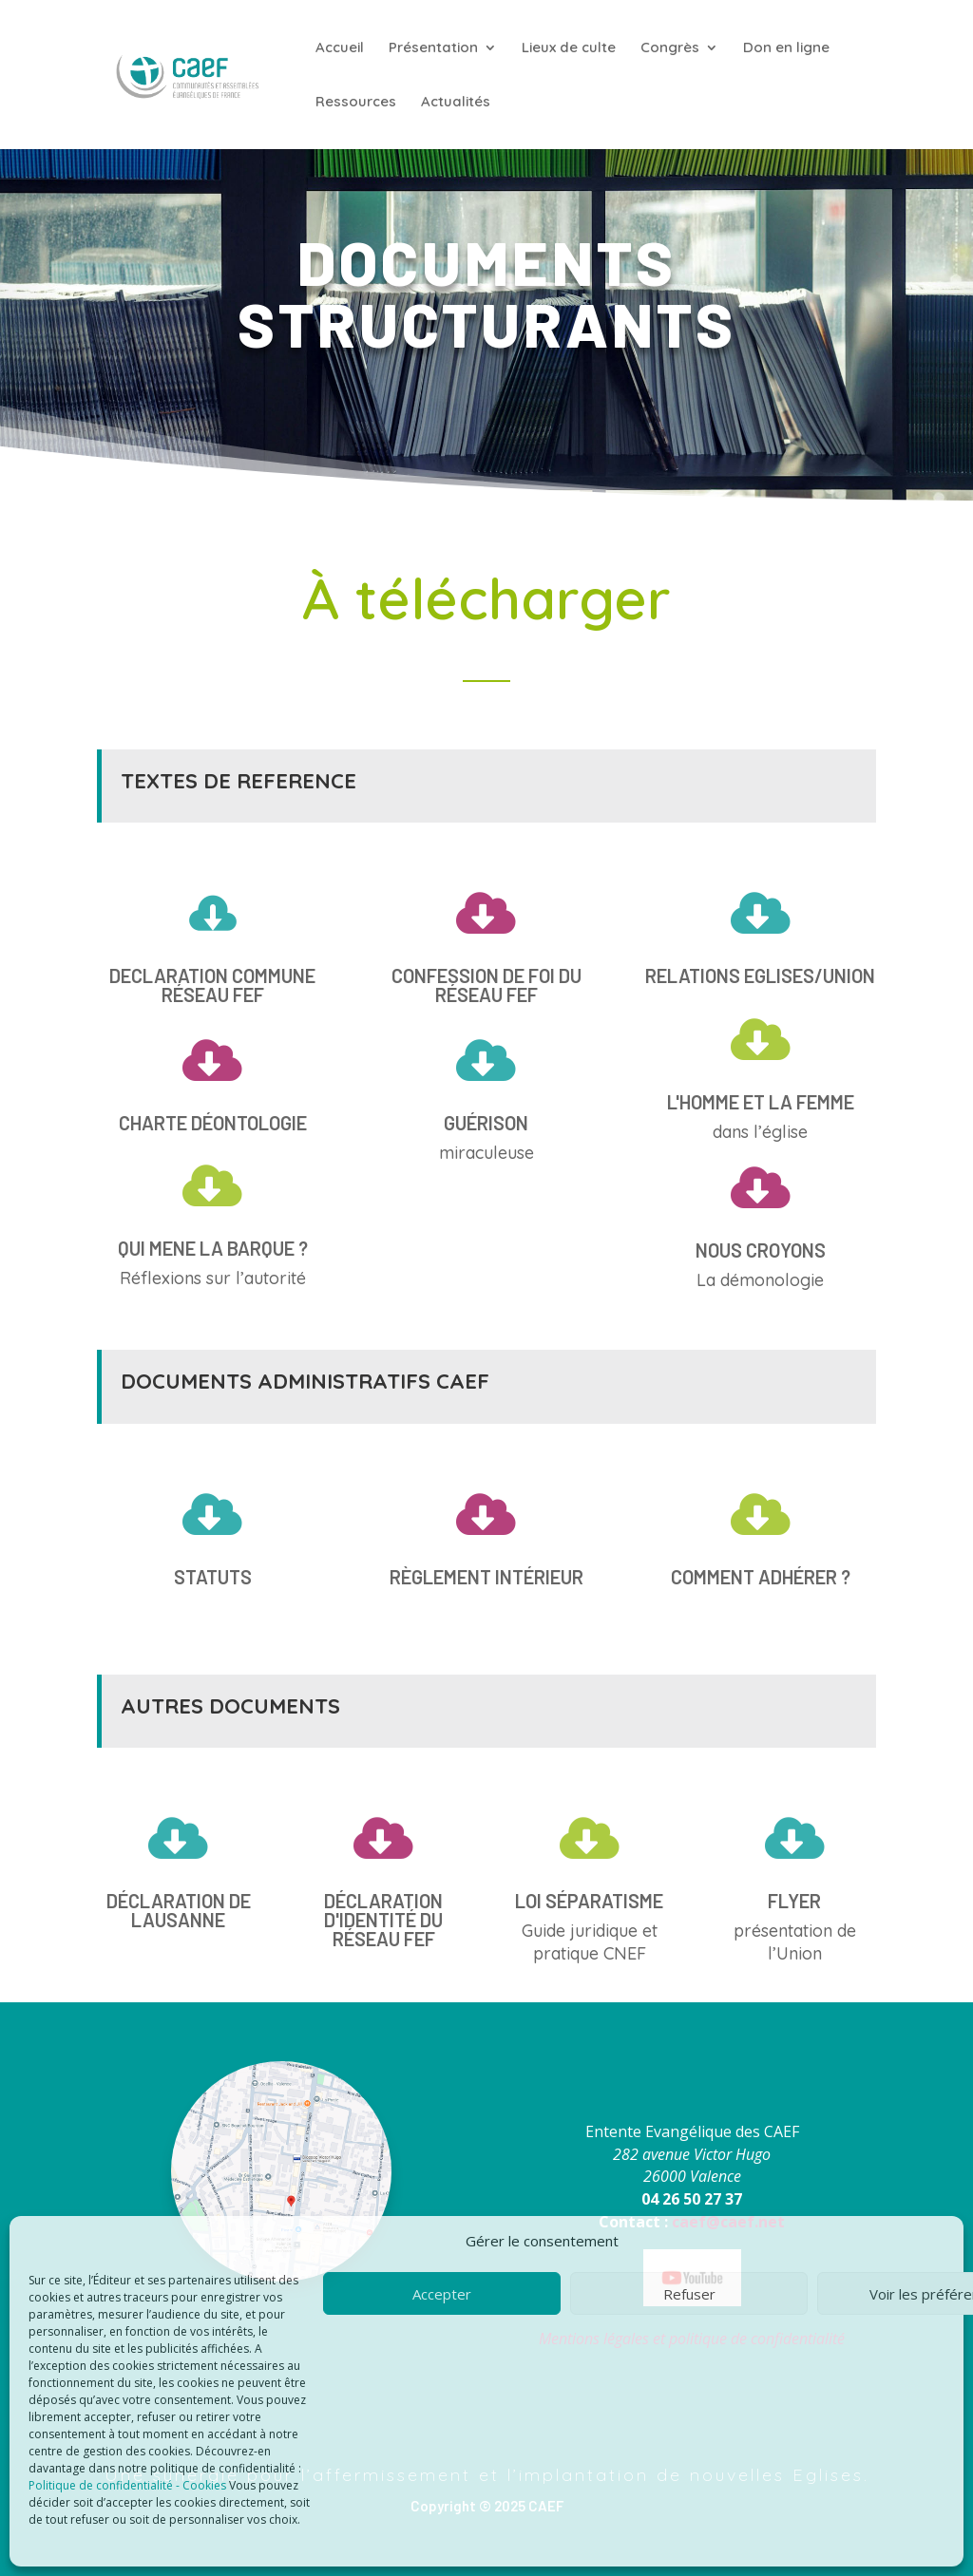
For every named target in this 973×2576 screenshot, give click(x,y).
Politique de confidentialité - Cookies (127, 2485)
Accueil (339, 48)
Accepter (441, 2293)
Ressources (355, 102)
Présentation (433, 48)
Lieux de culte (569, 48)
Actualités (455, 102)
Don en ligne (786, 48)
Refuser (689, 2293)
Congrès (669, 48)
